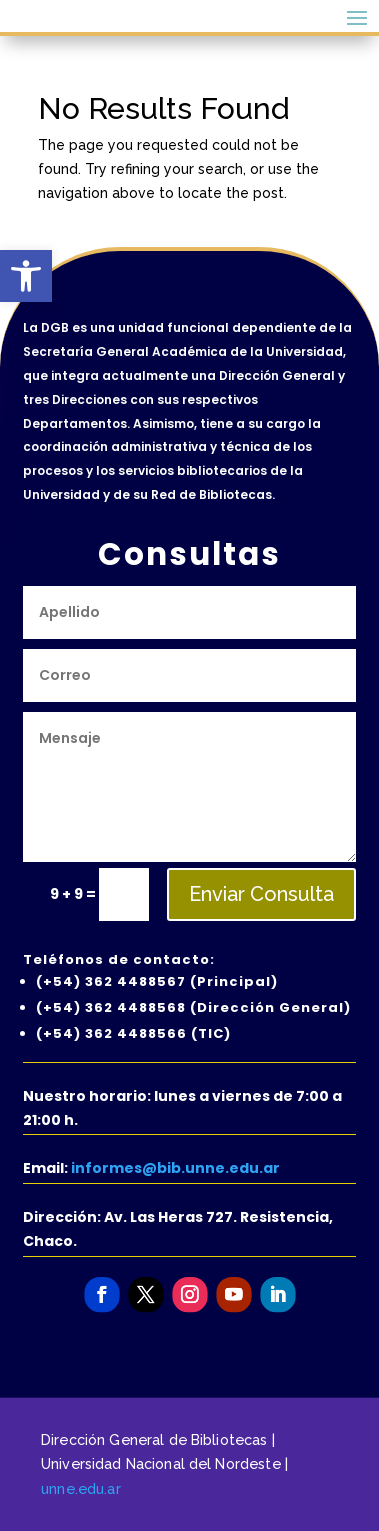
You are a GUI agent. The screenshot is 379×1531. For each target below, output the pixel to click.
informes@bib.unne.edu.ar (175, 1168)
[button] (26, 276)
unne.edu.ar (81, 1488)
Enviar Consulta (261, 894)
